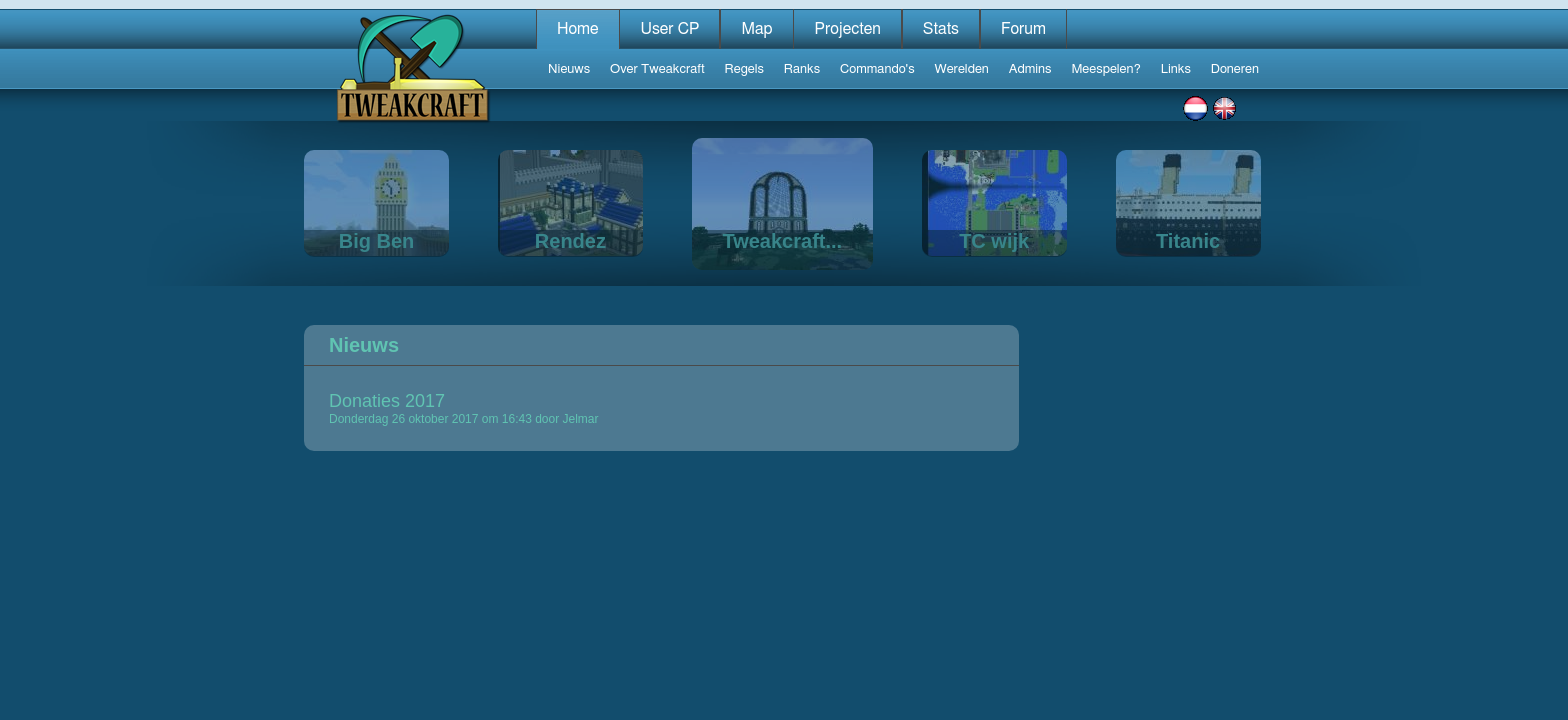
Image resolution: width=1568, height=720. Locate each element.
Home (578, 29)
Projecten (847, 29)
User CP (669, 29)
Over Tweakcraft (657, 69)
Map (756, 29)
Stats (941, 29)
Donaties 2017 (387, 401)
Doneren (1235, 69)
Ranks (802, 69)
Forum (1023, 29)
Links (1176, 69)
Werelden (962, 69)
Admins (1030, 69)
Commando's (877, 69)
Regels (744, 69)
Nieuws (569, 69)
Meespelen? (1105, 69)
